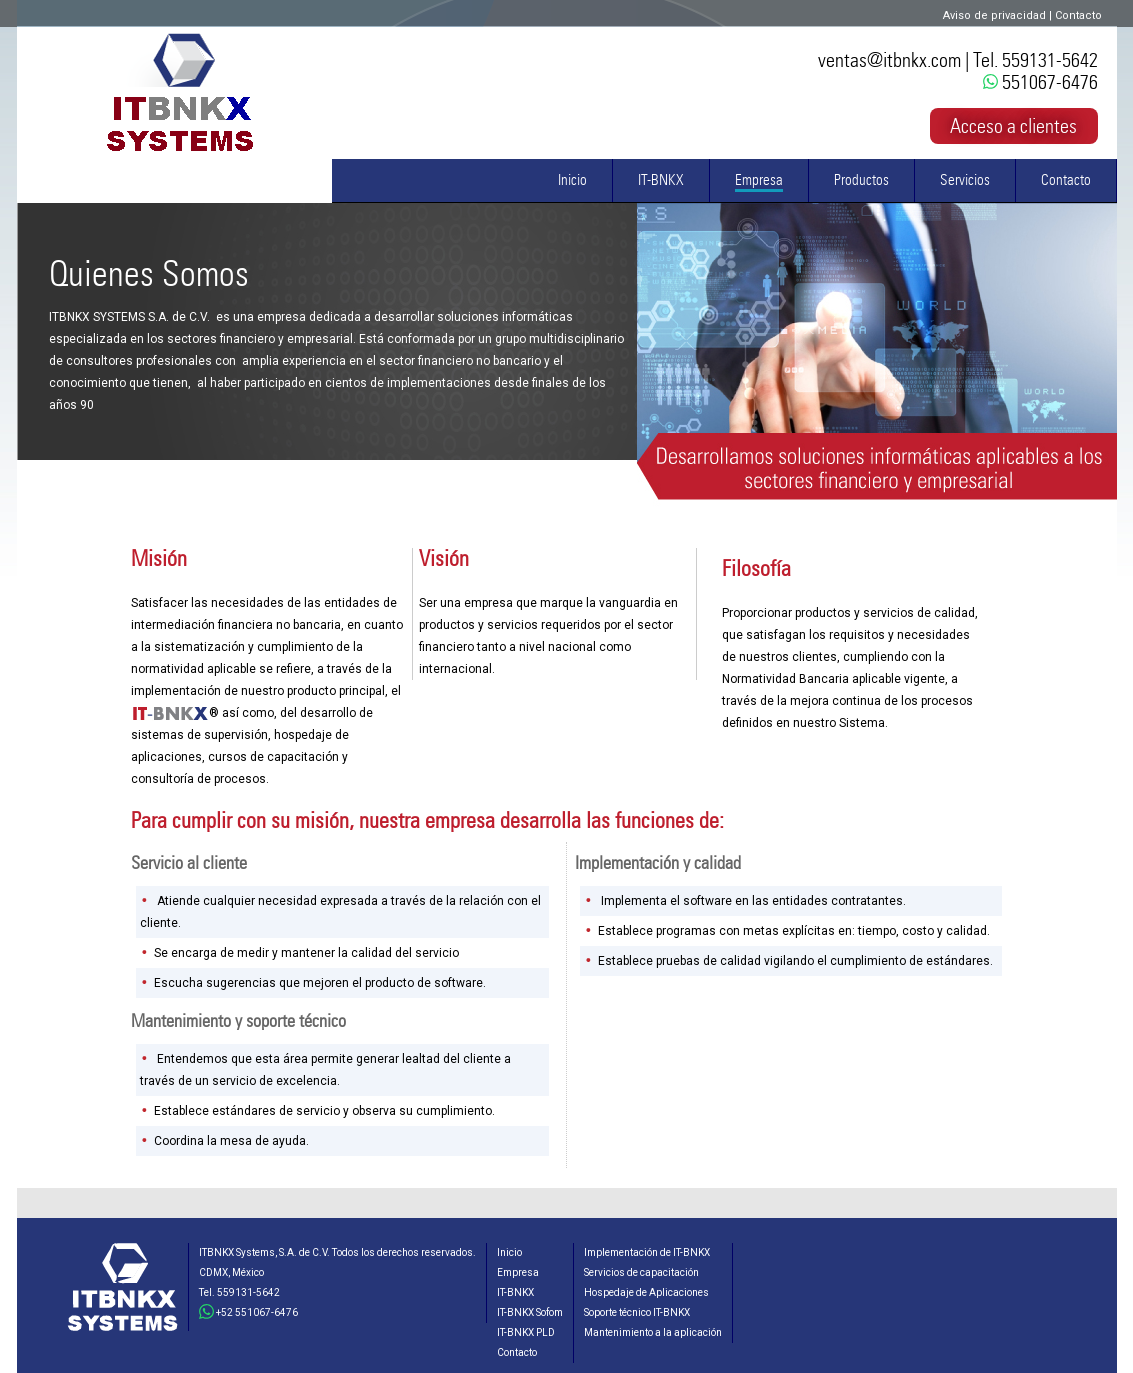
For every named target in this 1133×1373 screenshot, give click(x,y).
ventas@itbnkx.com (889, 60)
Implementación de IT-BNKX (647, 1252)
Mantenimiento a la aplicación (653, 1332)
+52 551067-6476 (248, 1312)
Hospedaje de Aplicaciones (646, 1292)
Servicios (965, 180)
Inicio (572, 180)
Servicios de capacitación (641, 1272)
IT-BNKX (661, 180)
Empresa (759, 180)
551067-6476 (1040, 82)
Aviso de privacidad (994, 15)
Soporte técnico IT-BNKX (637, 1312)
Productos (861, 180)
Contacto (1078, 15)
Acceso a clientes (1013, 126)
